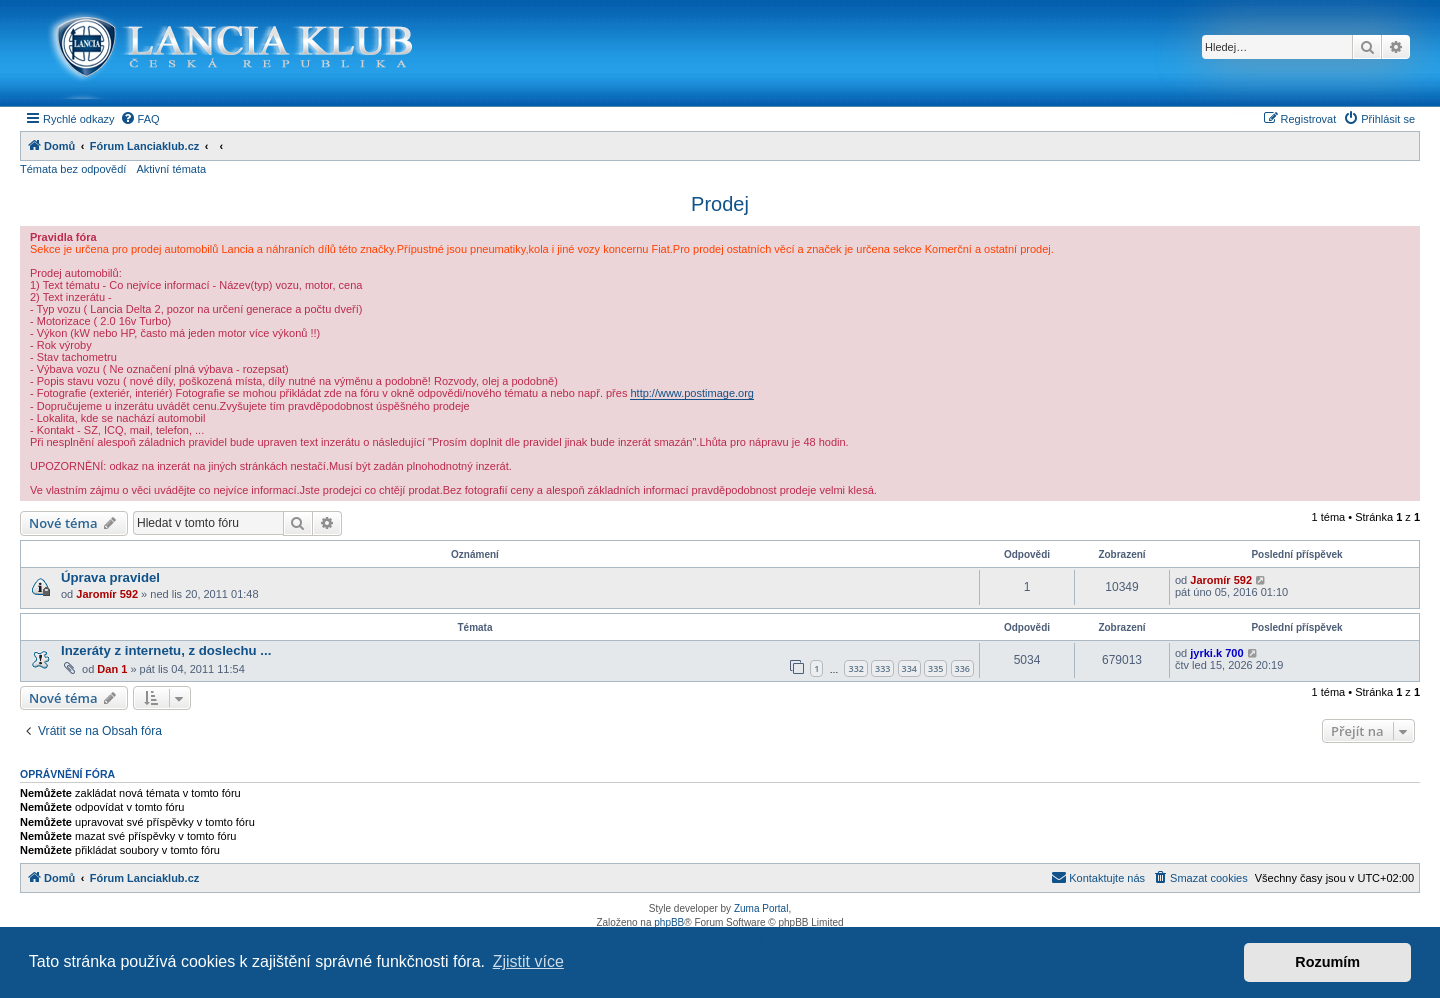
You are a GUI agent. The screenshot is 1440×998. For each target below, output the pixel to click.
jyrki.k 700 (1216, 653)
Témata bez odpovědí (73, 169)
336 (962, 668)
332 (855, 668)
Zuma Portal (761, 908)
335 (935, 668)
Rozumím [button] (1327, 962)
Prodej (720, 204)
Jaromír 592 (107, 594)
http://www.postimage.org (692, 393)
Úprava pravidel (110, 577)
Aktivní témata (171, 169)
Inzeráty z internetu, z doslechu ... (166, 650)
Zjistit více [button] (528, 961)
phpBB (669, 922)
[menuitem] (140, 119)
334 (909, 668)
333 (882, 668)
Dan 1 (112, 669)
